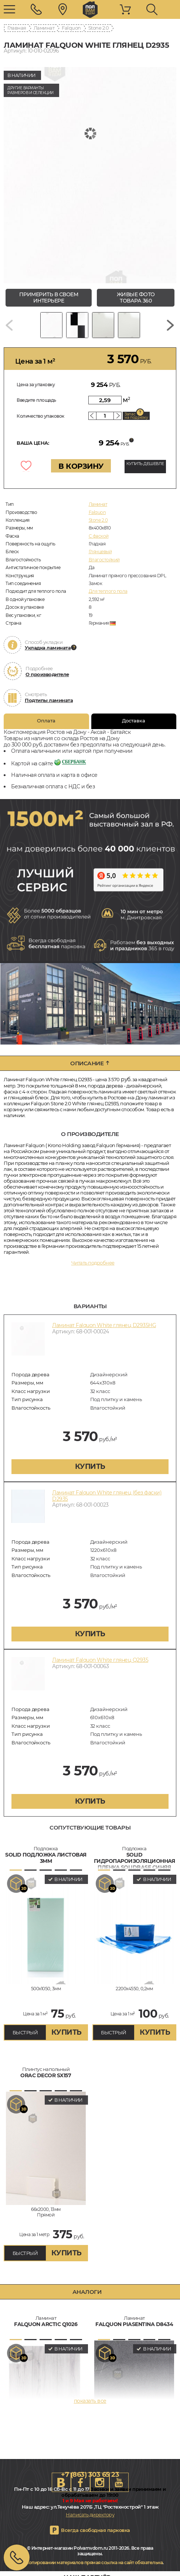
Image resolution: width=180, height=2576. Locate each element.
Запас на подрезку (136, 416)
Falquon (71, 28)
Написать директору (90, 2514)
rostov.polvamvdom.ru (90, 9)
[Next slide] (170, 325)
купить (90, 1466)
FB (80, 2482)
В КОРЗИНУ (80, 466)
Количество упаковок (40, 416)
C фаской (99, 536)
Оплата (46, 721)
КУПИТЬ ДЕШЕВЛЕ (145, 463)
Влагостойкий (104, 559)
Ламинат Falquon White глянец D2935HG (104, 1325)
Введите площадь (36, 400)
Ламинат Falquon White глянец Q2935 (100, 1660)
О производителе (47, 674)
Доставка (133, 721)
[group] (90, 175)
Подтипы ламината (49, 700)
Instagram (99, 2482)
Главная (16, 28)
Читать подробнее (93, 1263)
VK (61, 2482)
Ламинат (44, 28)
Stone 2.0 (98, 28)
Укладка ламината (48, 648)
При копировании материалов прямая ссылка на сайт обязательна (89, 2562)
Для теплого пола (108, 591)
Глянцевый (100, 551)
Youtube (119, 2482)
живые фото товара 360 (136, 297)
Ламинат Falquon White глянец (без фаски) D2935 (107, 1495)
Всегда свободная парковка (95, 2530)
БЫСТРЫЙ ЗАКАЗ (25, 2034)
